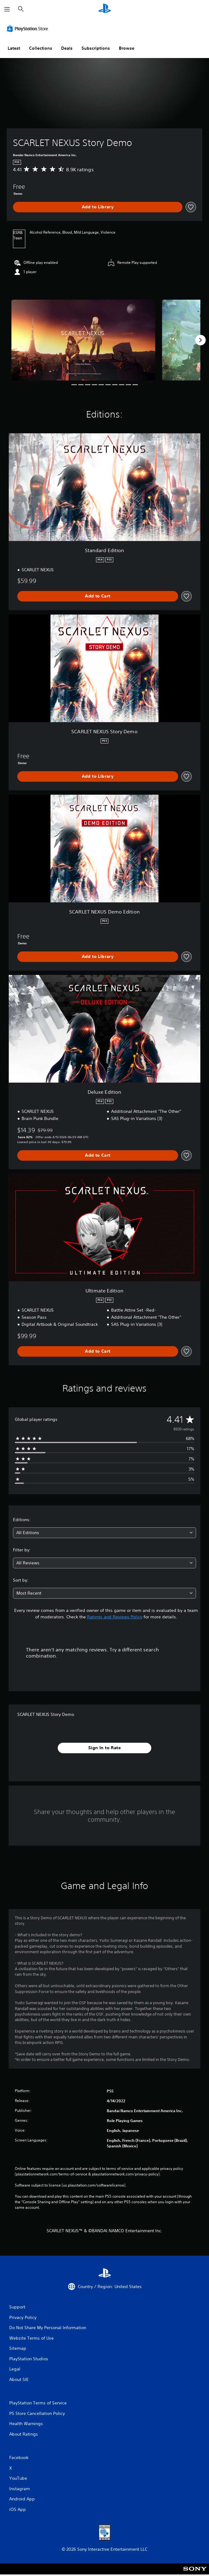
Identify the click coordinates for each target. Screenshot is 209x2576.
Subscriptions (96, 48)
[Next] (200, 340)
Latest (14, 48)
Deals (67, 48)
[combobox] (104, 1532)
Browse (126, 48)
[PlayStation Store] (28, 28)
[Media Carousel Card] (83, 340)
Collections (40, 48)
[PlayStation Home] (104, 9)
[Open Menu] (7, 9)
